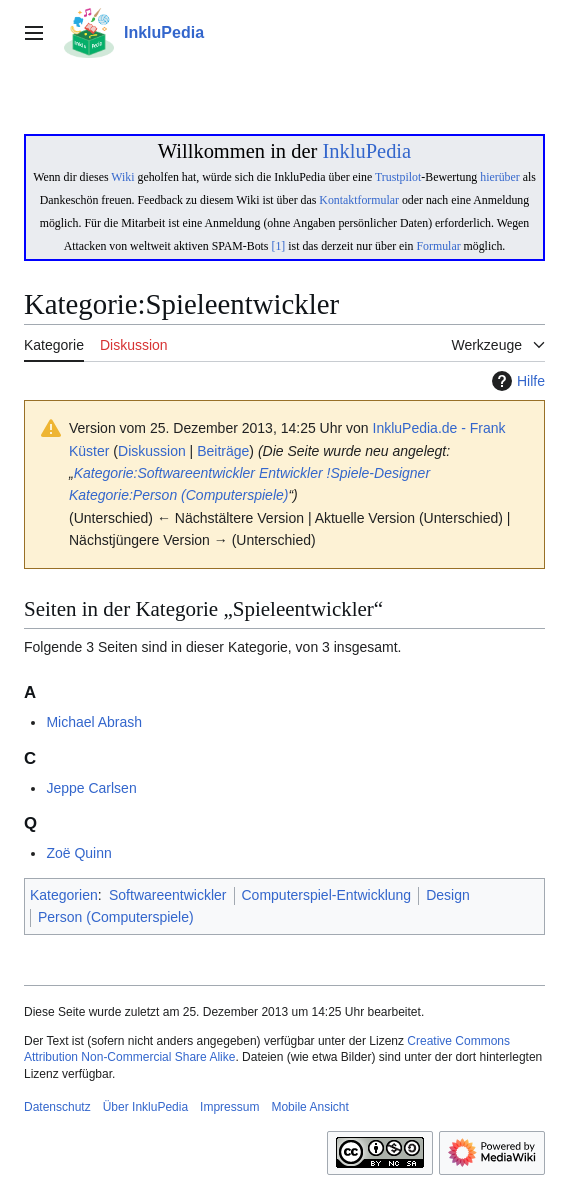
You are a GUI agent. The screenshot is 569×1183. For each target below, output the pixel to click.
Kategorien (64, 895)
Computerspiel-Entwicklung (327, 895)
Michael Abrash (94, 722)
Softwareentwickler (168, 895)
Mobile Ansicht (309, 1107)
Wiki (122, 177)
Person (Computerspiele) (116, 917)
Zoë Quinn (78, 853)
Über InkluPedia (145, 1107)
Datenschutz (57, 1107)
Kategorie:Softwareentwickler (164, 473)
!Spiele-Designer (379, 473)
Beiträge (223, 451)
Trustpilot (398, 177)
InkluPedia (366, 151)
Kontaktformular (359, 200)
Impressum (229, 1107)
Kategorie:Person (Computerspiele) (178, 495)
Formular (439, 246)
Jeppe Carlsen (91, 788)
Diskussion (152, 451)
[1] (278, 246)
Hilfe (516, 381)
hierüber (499, 177)
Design (448, 895)
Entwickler (291, 473)
